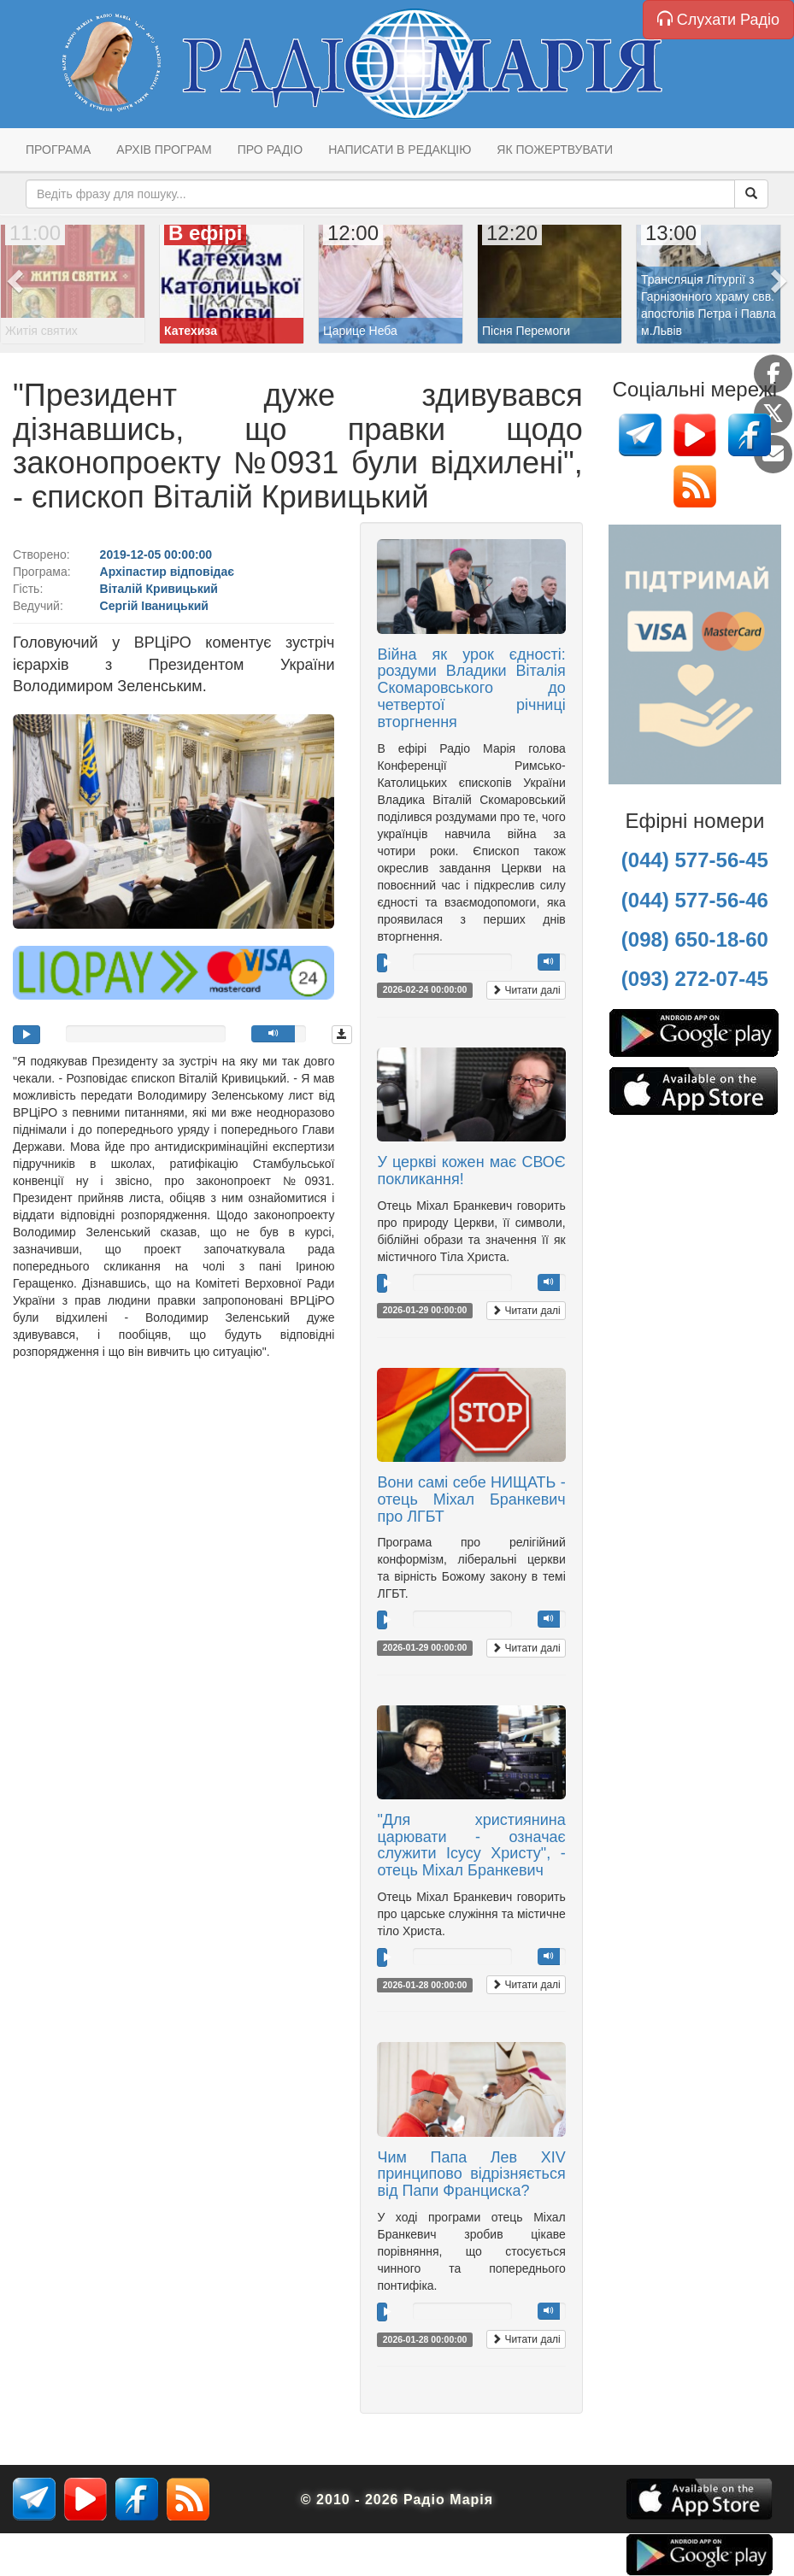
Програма (58, 149)
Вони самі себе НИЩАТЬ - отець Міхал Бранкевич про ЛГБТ (471, 1499)
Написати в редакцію (399, 149)
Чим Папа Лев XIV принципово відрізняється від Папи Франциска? (471, 2174)
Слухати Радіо (718, 19)
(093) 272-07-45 (694, 978)
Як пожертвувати (555, 149)
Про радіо (270, 149)
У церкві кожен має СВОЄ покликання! (471, 1170)
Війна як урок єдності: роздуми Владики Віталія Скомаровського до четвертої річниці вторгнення (471, 688)
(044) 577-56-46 (694, 900)
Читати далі (526, 990)
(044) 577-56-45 (694, 859)
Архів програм (163, 149)
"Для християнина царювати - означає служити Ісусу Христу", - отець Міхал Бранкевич (471, 1845)
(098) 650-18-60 (694, 939)
